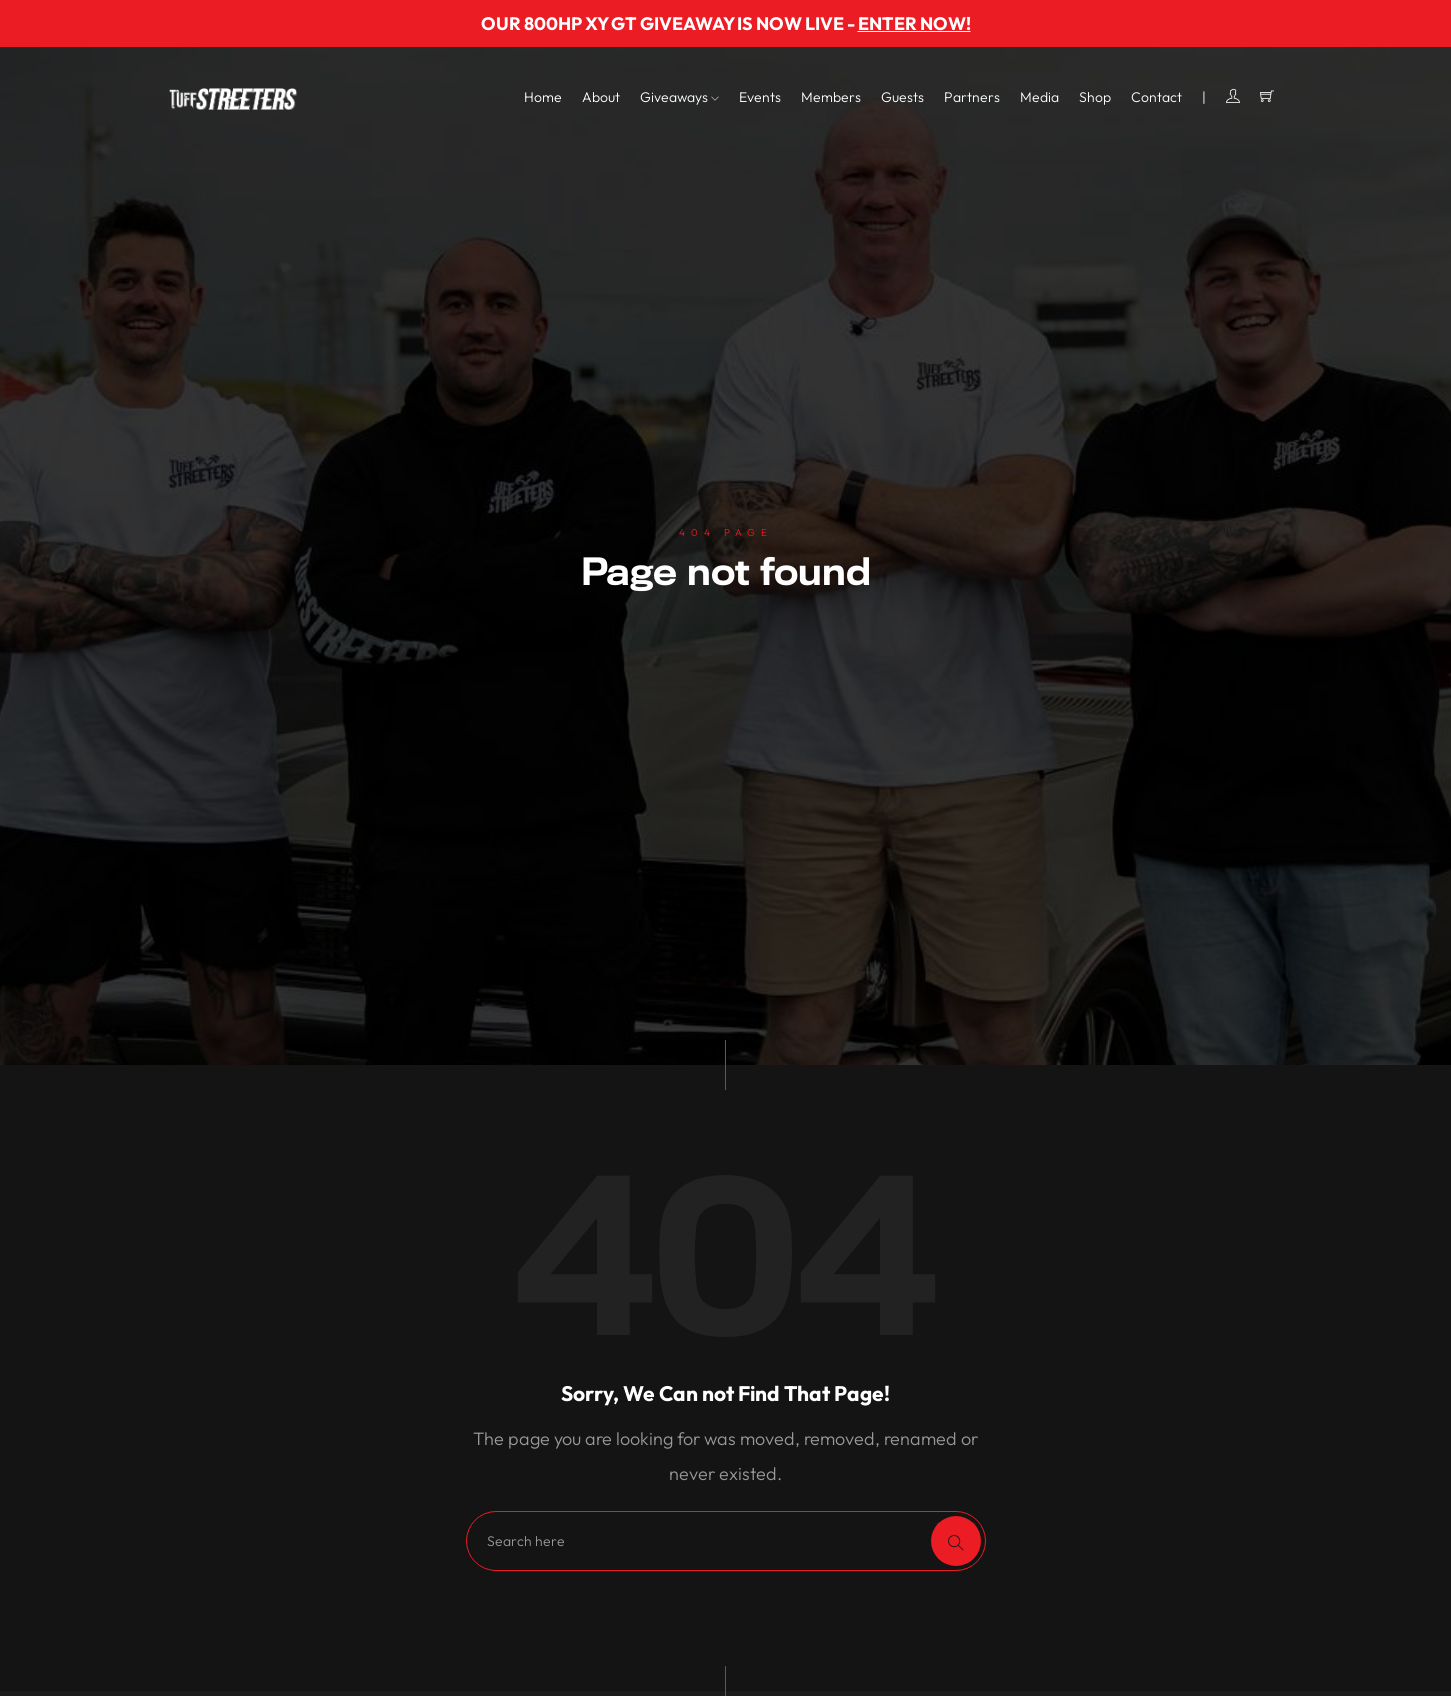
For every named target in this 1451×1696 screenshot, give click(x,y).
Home (543, 97)
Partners (972, 97)
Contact (1156, 97)
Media (1039, 97)
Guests (902, 97)
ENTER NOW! (914, 23)
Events (760, 97)
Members (831, 97)
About (601, 97)
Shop (1095, 97)
